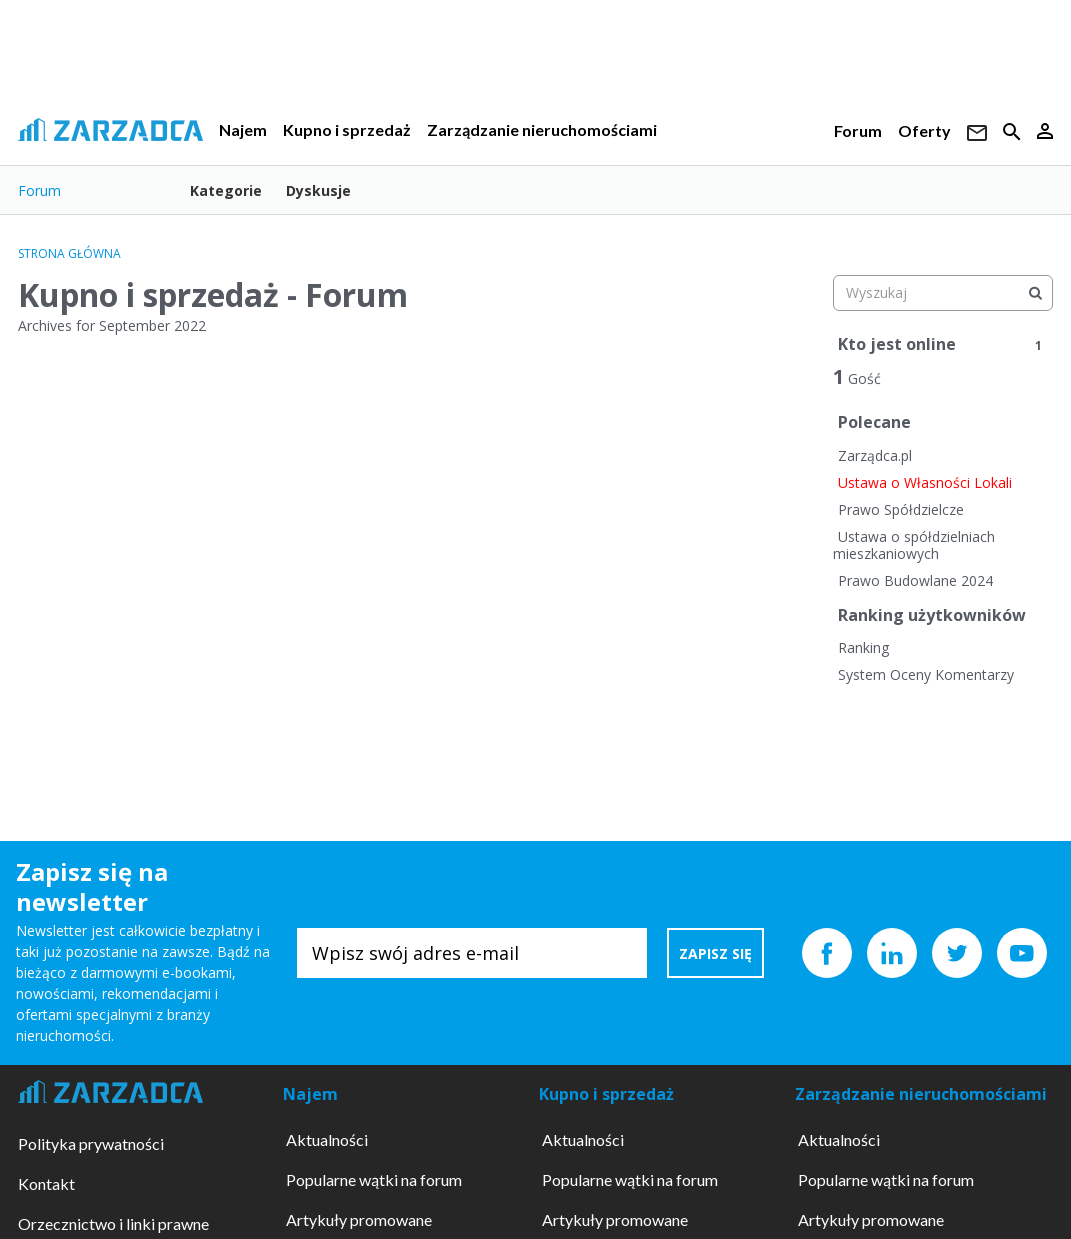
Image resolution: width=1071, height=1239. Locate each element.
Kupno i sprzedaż (347, 129)
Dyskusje (318, 190)
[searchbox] (943, 293)
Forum (858, 130)
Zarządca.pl (875, 455)
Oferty (924, 130)
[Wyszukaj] (1035, 293)
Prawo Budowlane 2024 (915, 580)
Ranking (863, 647)
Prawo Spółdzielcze (901, 509)
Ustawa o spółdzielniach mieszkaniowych (914, 545)
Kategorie (226, 190)
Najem (243, 129)
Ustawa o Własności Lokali (925, 482)
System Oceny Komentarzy (926, 674)
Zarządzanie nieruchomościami (542, 129)
